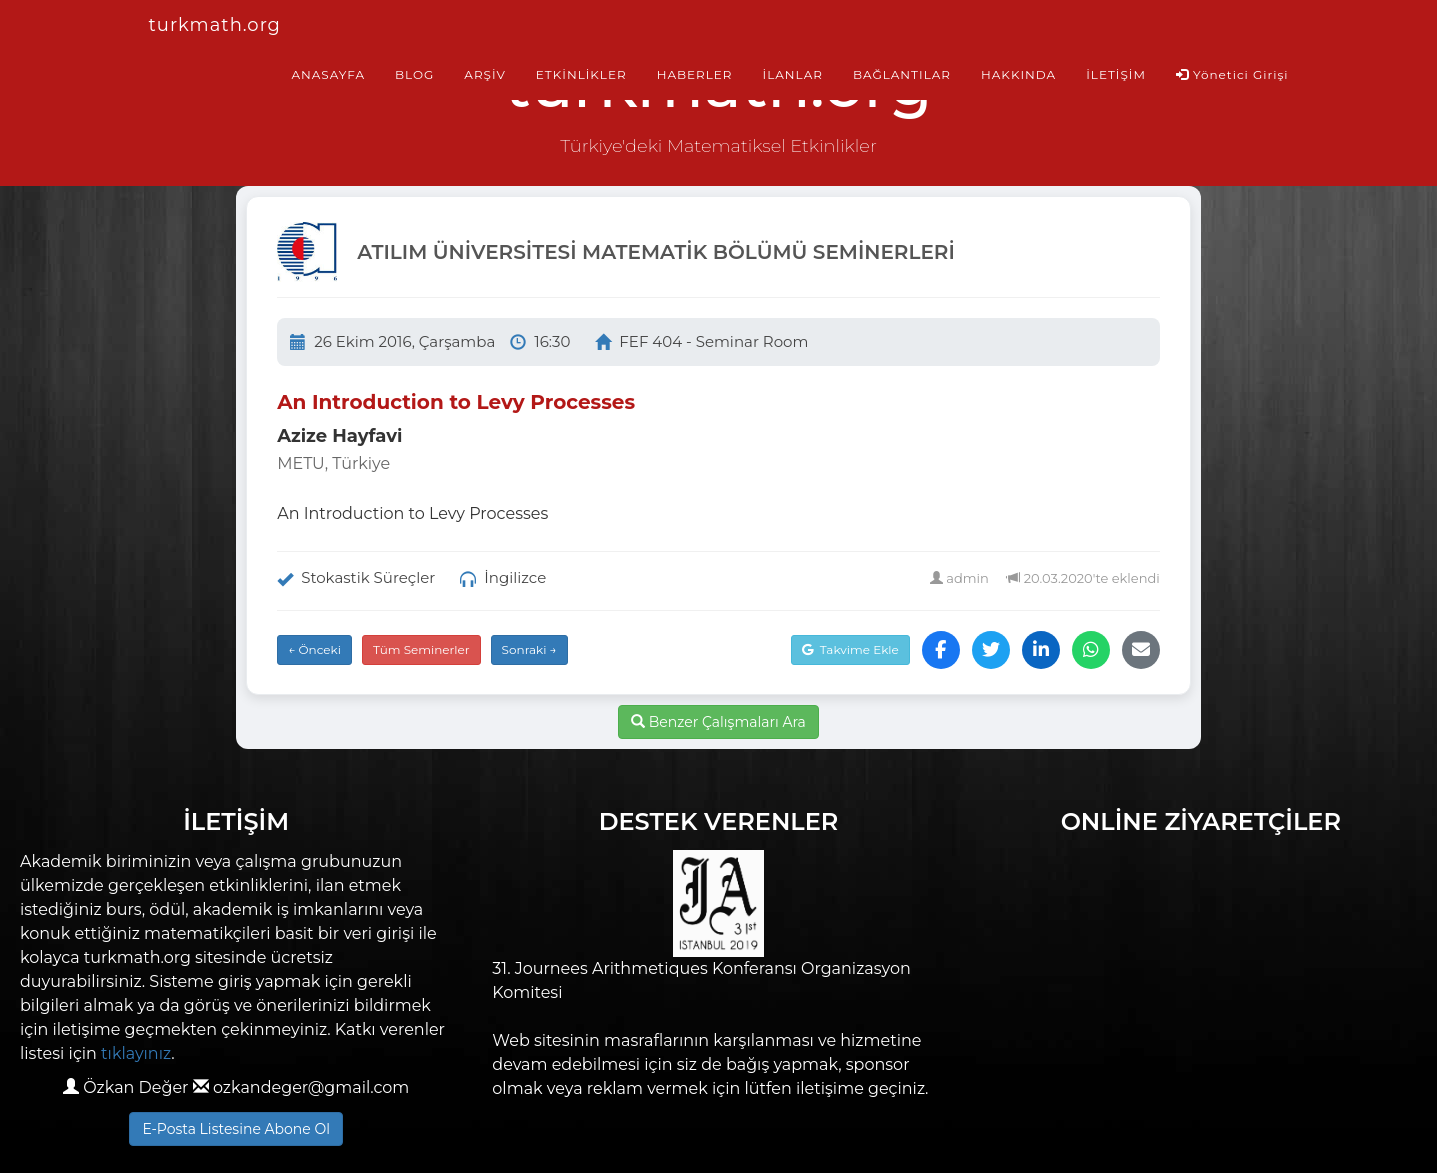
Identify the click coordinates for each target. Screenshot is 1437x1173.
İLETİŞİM (1116, 74)
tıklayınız (136, 1053)
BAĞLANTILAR (902, 74)
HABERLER (695, 74)
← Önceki (314, 649)
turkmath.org (215, 25)
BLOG (414, 74)
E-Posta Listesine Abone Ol (236, 1129)
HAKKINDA (1018, 74)
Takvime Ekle (850, 649)
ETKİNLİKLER (581, 74)
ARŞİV (484, 74)
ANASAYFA (328, 74)
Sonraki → (529, 649)
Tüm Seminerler (421, 649)
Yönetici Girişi (1232, 74)
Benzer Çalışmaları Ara (718, 722)
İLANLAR (793, 74)
